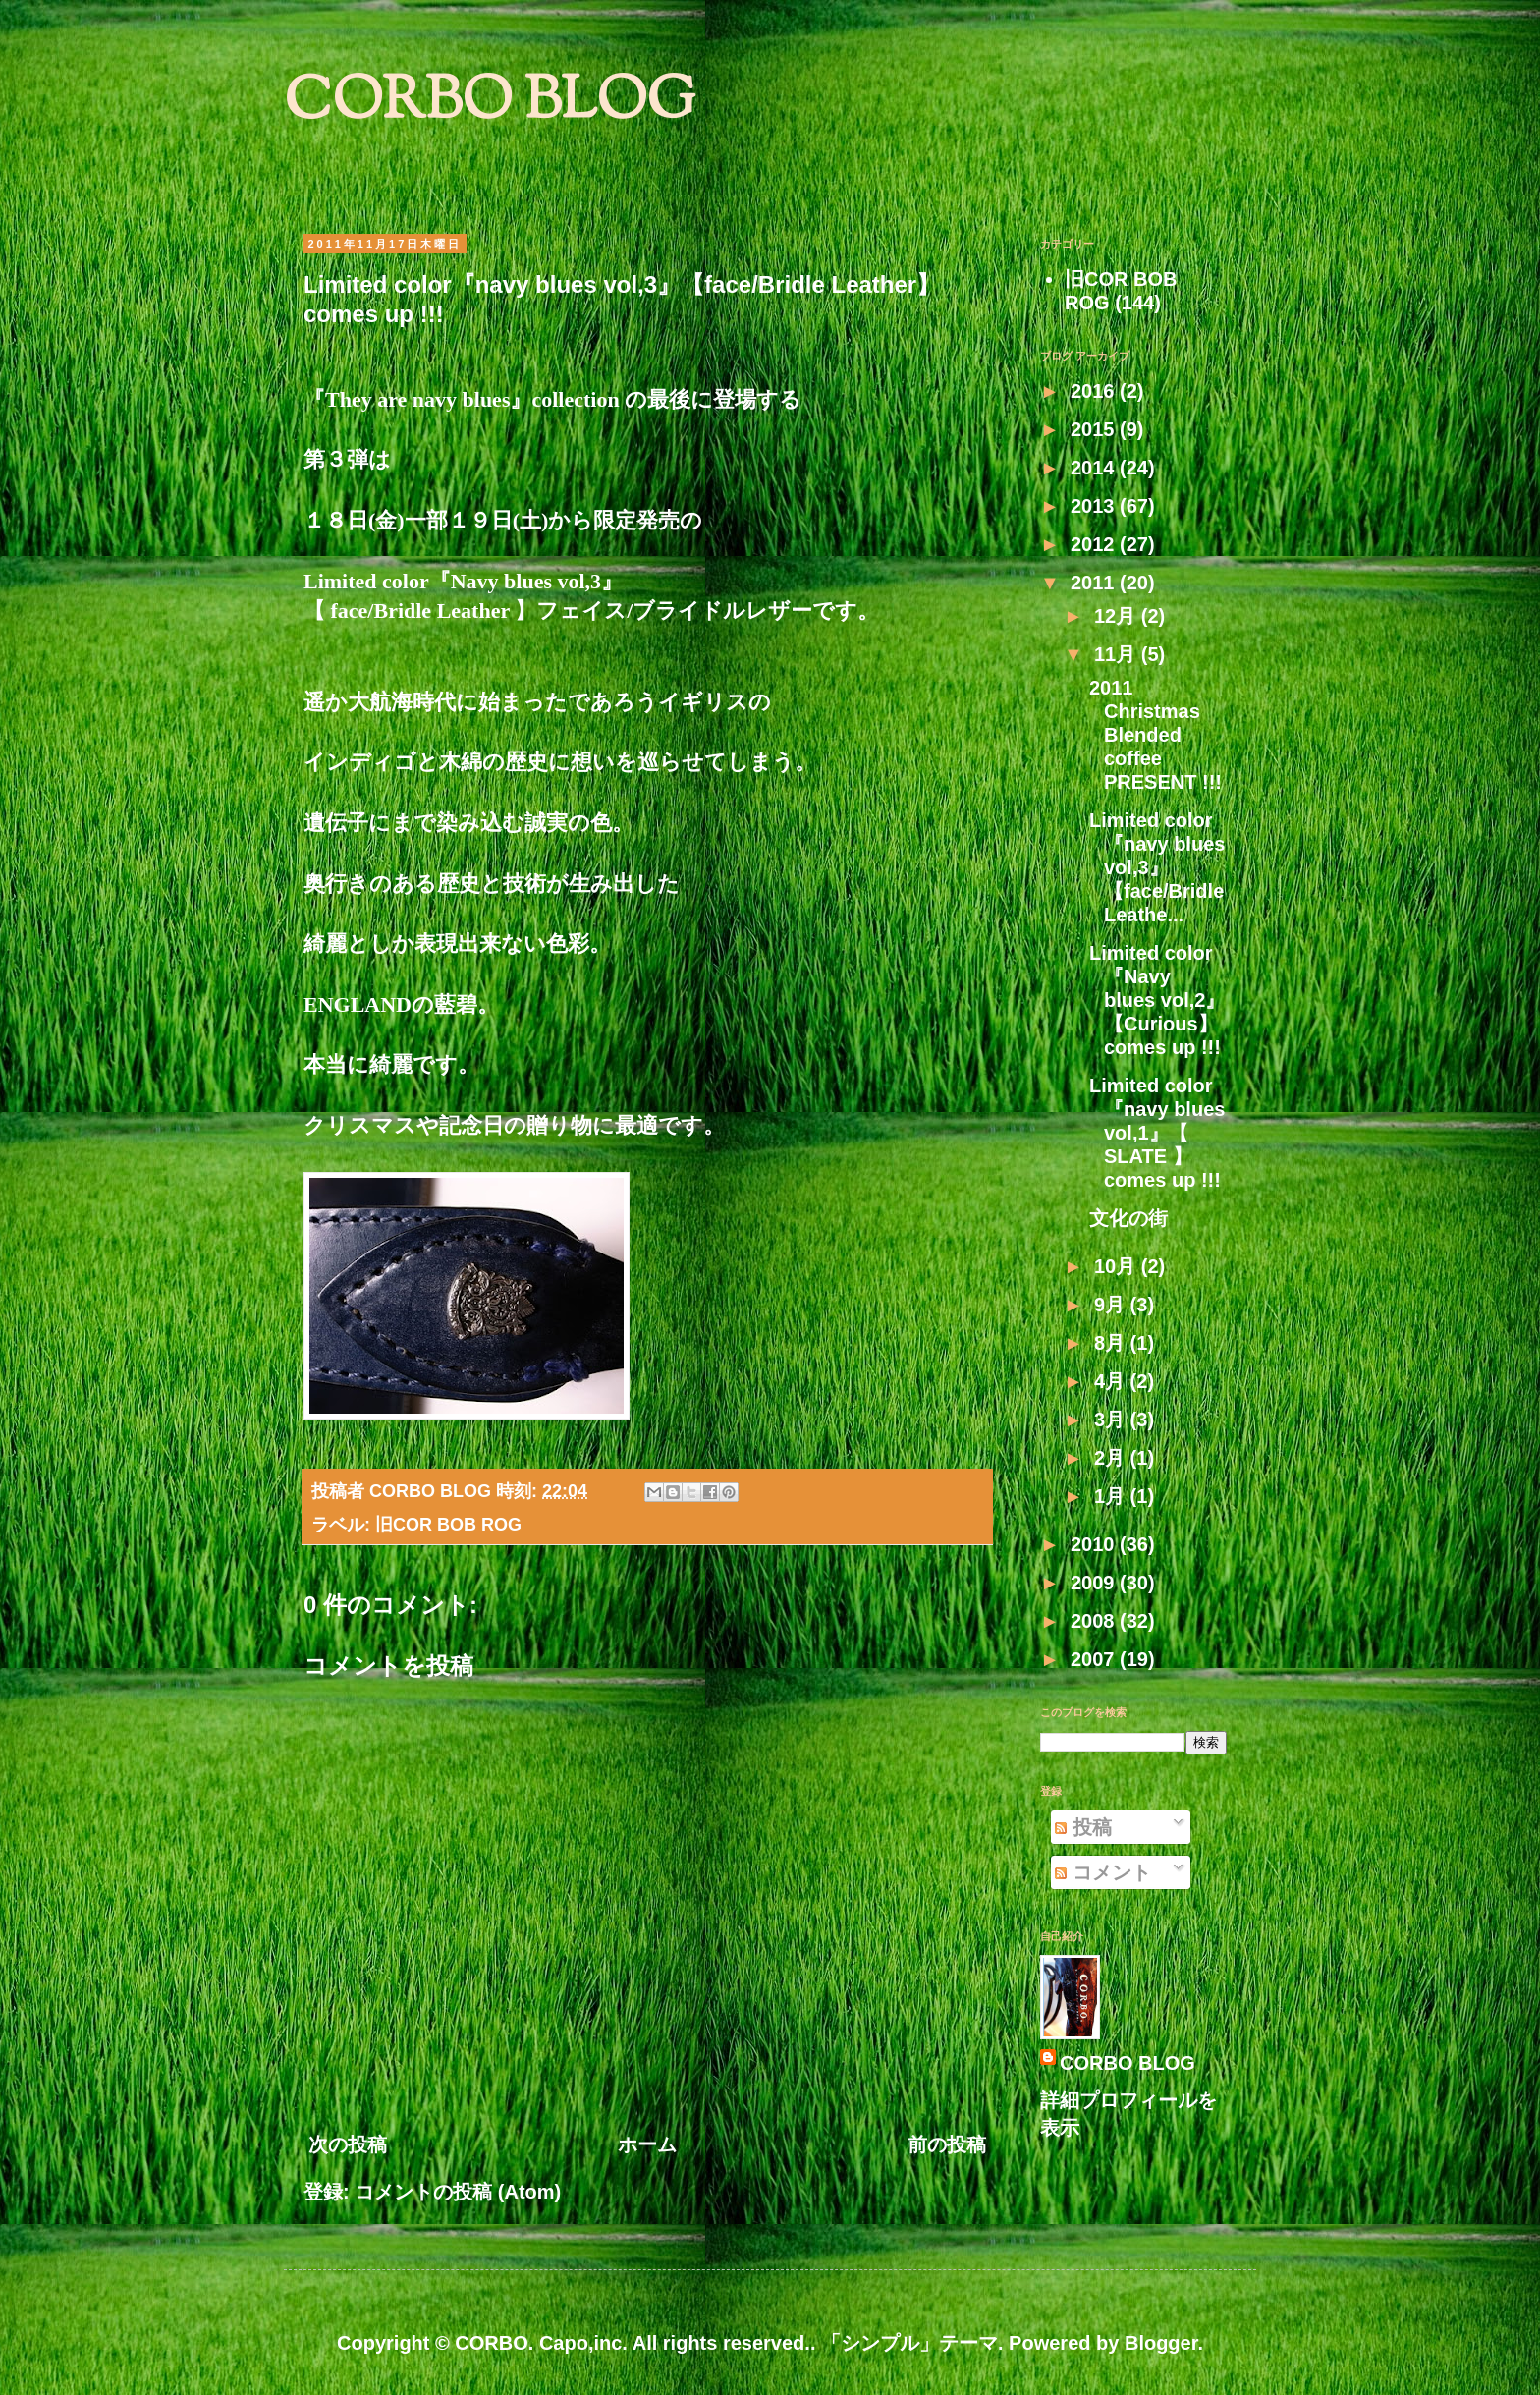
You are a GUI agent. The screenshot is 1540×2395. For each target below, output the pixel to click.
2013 (1095, 506)
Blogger (1161, 2343)
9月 (1112, 1304)
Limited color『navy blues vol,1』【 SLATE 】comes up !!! (1157, 1133)
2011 (1095, 582)
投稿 (1083, 1827)
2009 (1095, 1582)
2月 (1112, 1458)
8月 (1112, 1343)
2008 (1095, 1621)
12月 (1117, 616)
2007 (1095, 1659)
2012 (1095, 544)
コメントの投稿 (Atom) (458, 2191)
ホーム (647, 2144)
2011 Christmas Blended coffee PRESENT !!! (1155, 735)
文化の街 (1128, 1218)
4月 (1112, 1381)
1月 (1112, 1496)
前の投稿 (947, 2144)
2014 (1095, 467)
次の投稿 (347, 2144)
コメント (1103, 1872)
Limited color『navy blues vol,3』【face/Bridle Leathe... (1157, 867)
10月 (1117, 1266)
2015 (1095, 429)
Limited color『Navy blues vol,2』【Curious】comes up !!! (1157, 1000)
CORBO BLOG (489, 103)
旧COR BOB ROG (448, 1524)
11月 (1117, 654)
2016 (1095, 391)
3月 (1112, 1419)
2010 (1095, 1544)
